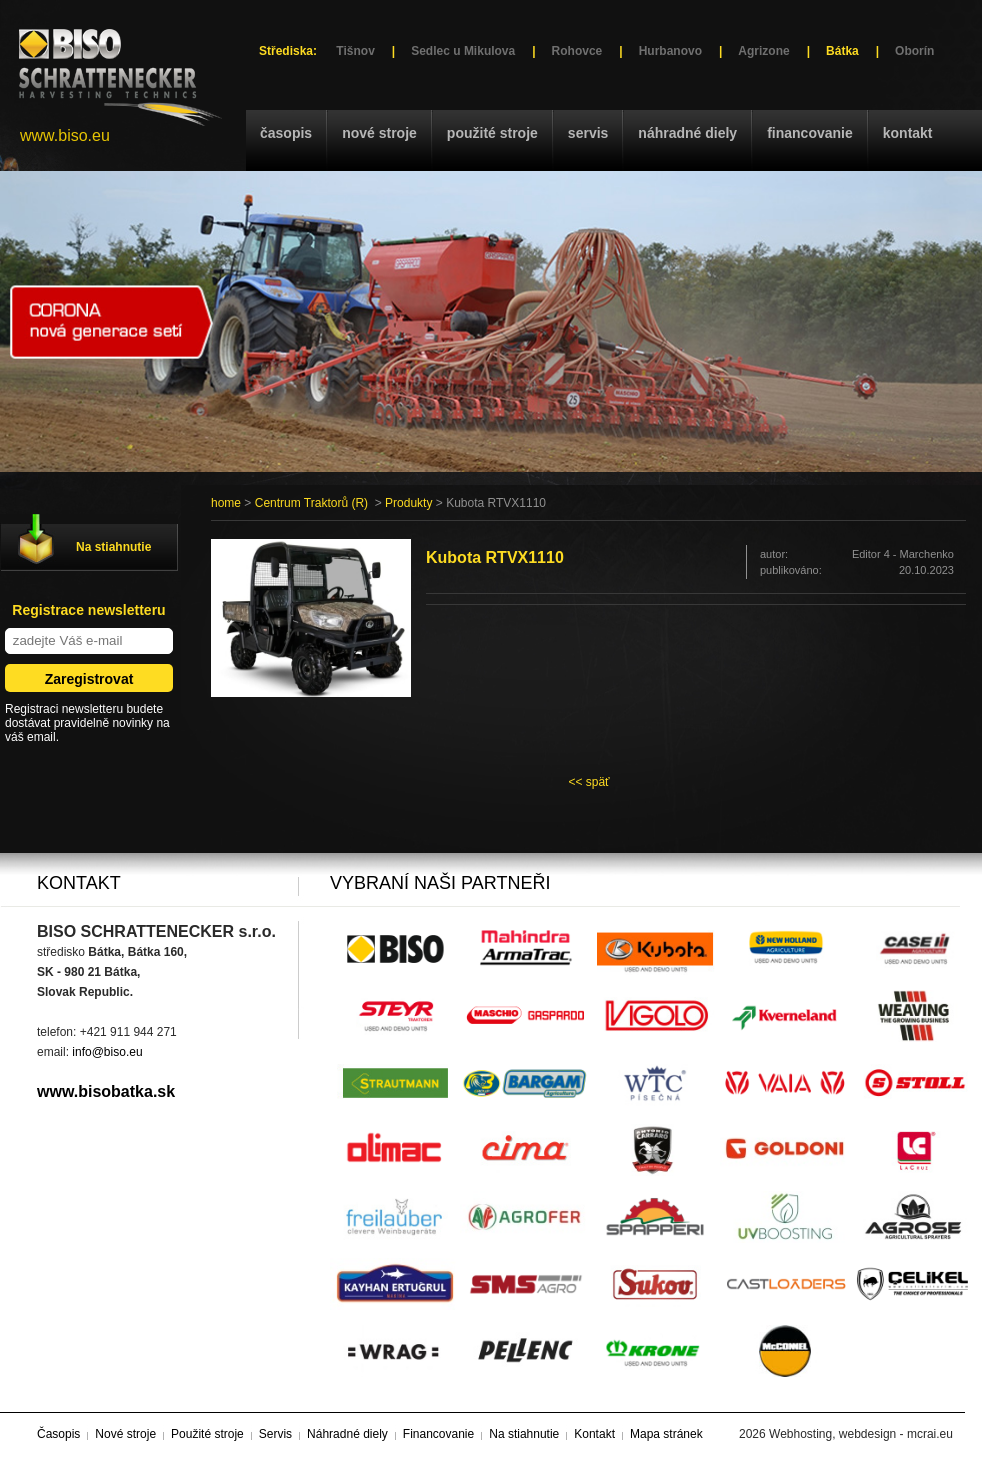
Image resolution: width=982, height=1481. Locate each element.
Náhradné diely (687, 133)
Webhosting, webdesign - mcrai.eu (861, 1434)
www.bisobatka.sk (106, 1091)
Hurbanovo (670, 51)
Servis (588, 133)
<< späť (588, 782)
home (226, 503)
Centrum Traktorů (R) (311, 503)
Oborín (914, 51)
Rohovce (577, 51)
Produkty (408, 503)
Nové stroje (379, 133)
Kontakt (908, 133)
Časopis (286, 133)
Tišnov (355, 51)
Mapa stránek (666, 1434)
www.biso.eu (65, 135)
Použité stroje (492, 133)
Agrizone (763, 51)
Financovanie (810, 133)
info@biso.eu (107, 1052)
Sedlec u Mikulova (463, 51)
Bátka (842, 51)
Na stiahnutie (113, 547)
